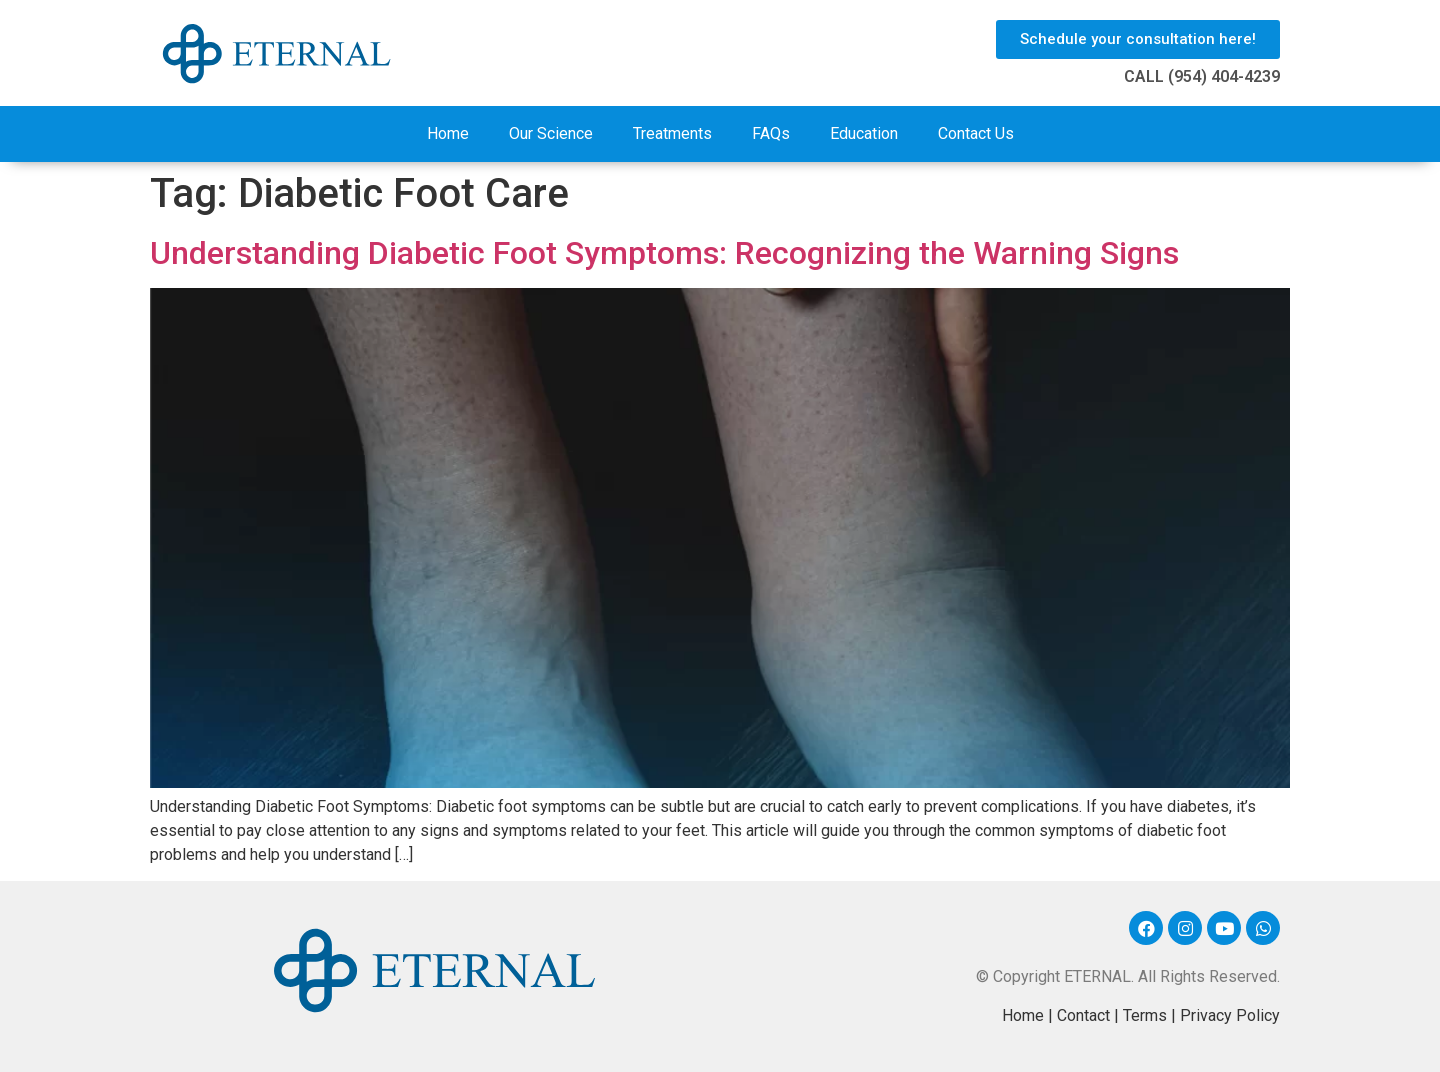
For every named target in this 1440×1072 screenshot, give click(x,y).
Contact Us (976, 133)
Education (864, 133)
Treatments (672, 133)
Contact (1083, 1015)
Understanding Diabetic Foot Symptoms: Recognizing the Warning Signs (664, 253)
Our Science (551, 133)
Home (448, 133)
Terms (1145, 1015)
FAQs (771, 133)
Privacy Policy (1230, 1015)
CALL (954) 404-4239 (1202, 76)
